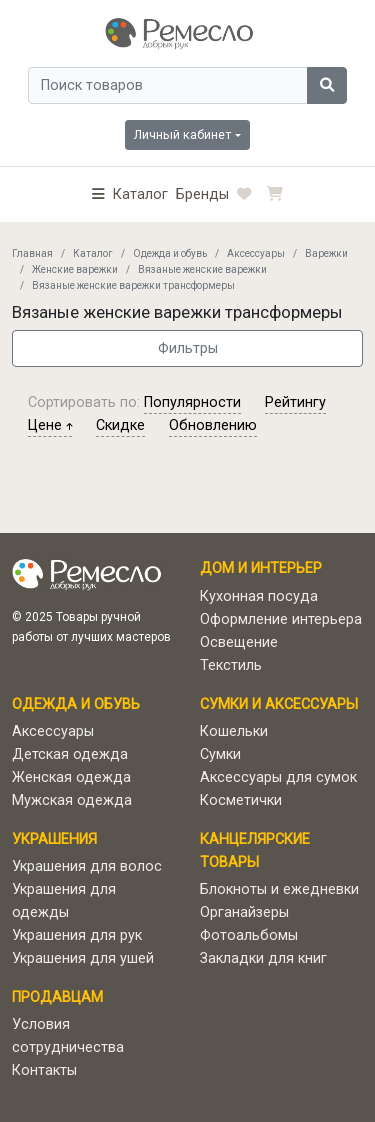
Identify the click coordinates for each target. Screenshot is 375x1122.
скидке (120, 425)
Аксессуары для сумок (278, 777)
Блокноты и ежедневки (279, 889)
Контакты (44, 1070)
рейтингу (295, 402)
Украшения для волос (87, 866)
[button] (130, 194)
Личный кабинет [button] (182, 134)
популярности (192, 402)
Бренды (202, 194)
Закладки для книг (263, 958)
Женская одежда (71, 777)
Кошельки (234, 731)
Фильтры (188, 348)
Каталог (93, 253)
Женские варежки (75, 269)
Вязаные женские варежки (202, 269)
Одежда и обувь (170, 253)
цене (50, 425)
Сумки (220, 754)
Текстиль (231, 665)
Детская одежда (70, 754)
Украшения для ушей (83, 958)
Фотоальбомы (249, 935)
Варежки (326, 253)
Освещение (239, 642)
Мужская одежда (72, 800)
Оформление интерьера (281, 619)
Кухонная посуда (259, 596)
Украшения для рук (77, 935)
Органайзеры (244, 912)
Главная (32, 253)
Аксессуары (256, 253)
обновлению (213, 425)
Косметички (241, 800)
